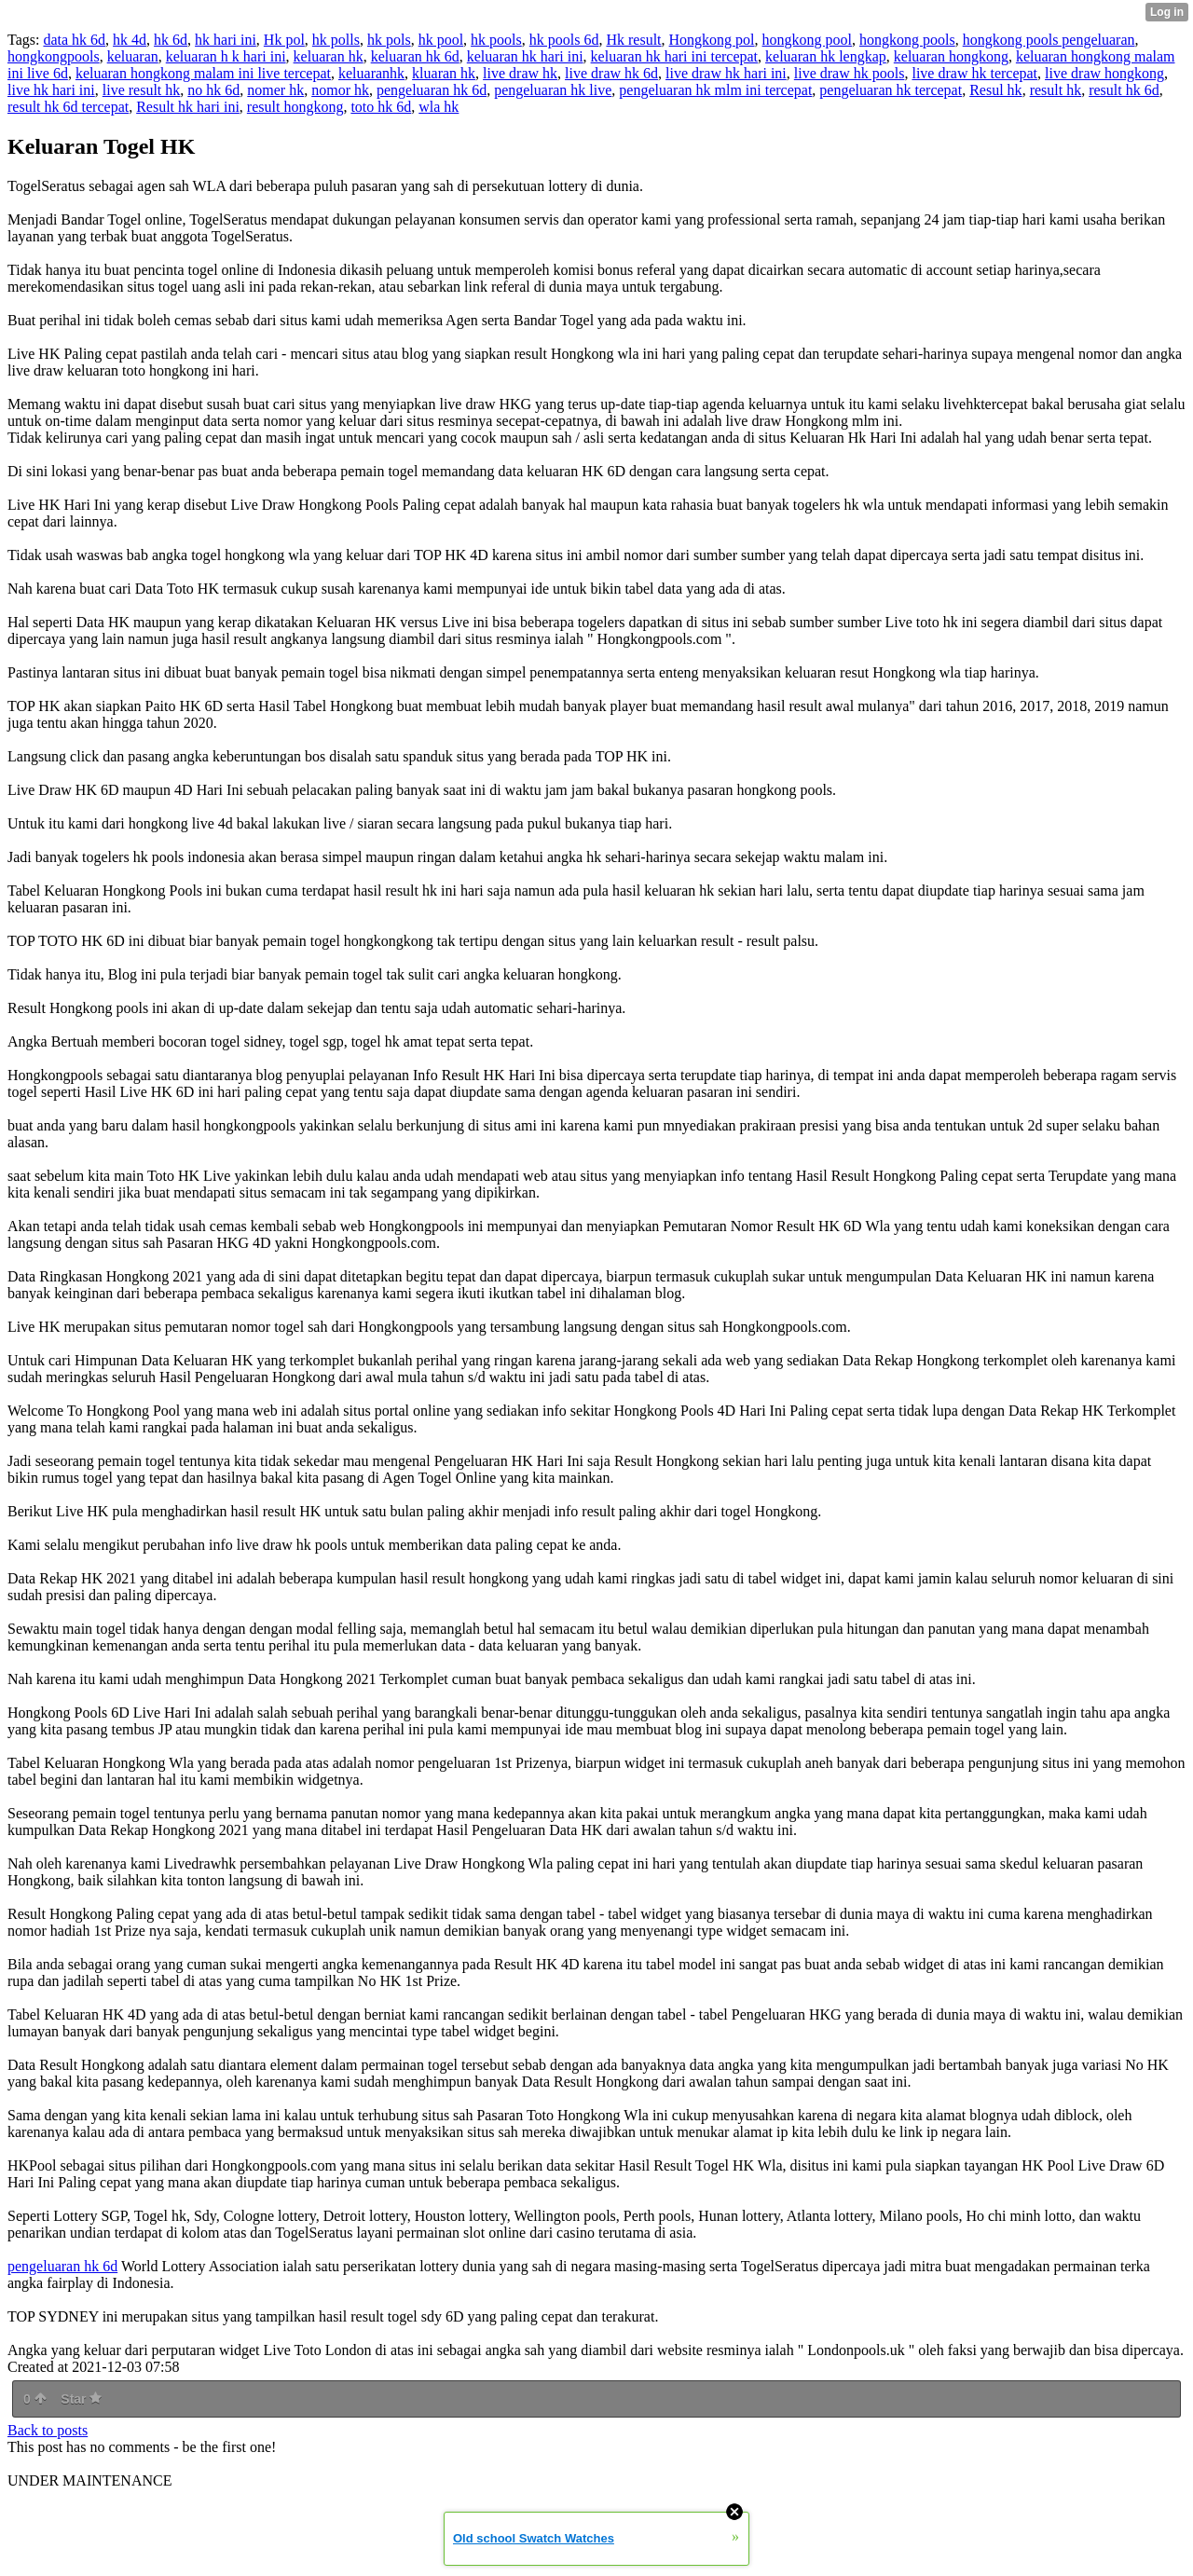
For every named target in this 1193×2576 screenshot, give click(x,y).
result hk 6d (1124, 90)
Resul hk (995, 90)
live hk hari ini (51, 90)
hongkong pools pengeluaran (1049, 40)
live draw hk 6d (611, 73)
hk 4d (129, 40)
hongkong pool (807, 40)
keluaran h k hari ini (226, 56)
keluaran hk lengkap (825, 56)
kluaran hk (443, 73)
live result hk (142, 90)
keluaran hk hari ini (525, 56)
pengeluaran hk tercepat (890, 90)
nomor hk (340, 90)
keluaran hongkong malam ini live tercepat (203, 73)
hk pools (496, 40)
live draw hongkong (1104, 73)
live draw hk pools (849, 73)
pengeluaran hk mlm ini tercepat (715, 90)
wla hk (438, 107)
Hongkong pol (712, 40)
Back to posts (47, 2430)
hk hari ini (225, 40)
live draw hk (520, 73)
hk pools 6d (564, 40)
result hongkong (295, 107)
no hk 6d (213, 90)
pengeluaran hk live (552, 90)
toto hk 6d (380, 107)
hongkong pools (907, 40)
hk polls (336, 40)
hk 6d (170, 40)
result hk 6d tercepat (68, 107)
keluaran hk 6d (415, 56)
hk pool (440, 40)
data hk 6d (74, 40)
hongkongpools (53, 56)
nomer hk (275, 90)
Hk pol (284, 40)
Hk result (633, 40)
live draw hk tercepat (974, 73)
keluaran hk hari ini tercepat (674, 56)
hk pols (389, 40)
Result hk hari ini (188, 107)
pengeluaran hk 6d (432, 90)
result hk (1056, 90)
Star (81, 2398)
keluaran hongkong (951, 56)
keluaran (132, 56)
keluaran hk (328, 56)
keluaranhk (371, 73)
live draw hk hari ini (726, 73)
